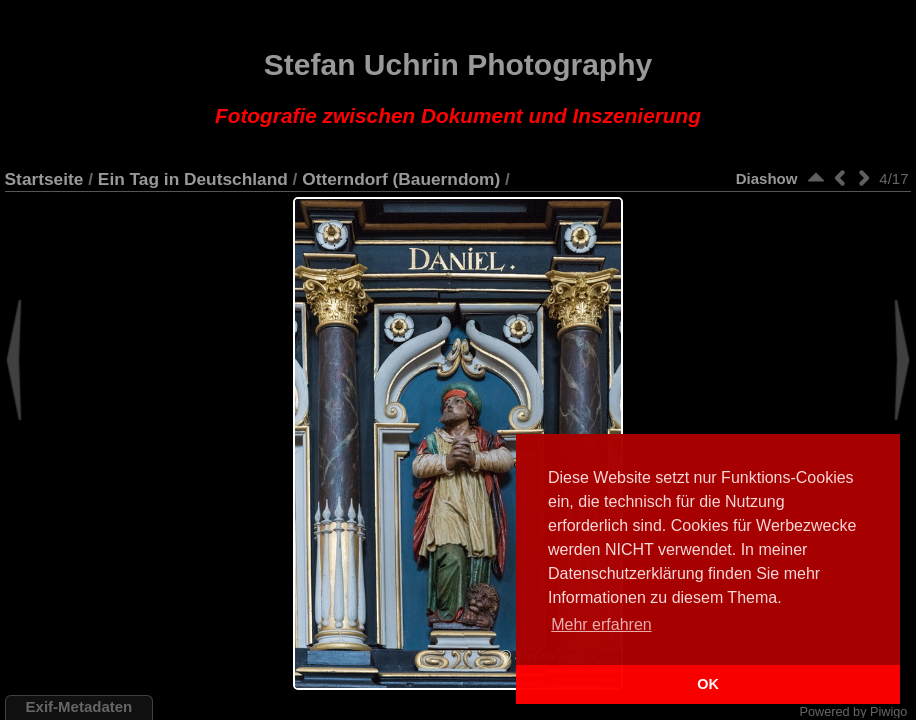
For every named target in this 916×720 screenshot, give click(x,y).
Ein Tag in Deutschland (193, 179)
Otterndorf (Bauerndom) (401, 179)
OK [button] (708, 684)
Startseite (44, 179)
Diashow (767, 178)
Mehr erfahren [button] (601, 624)
